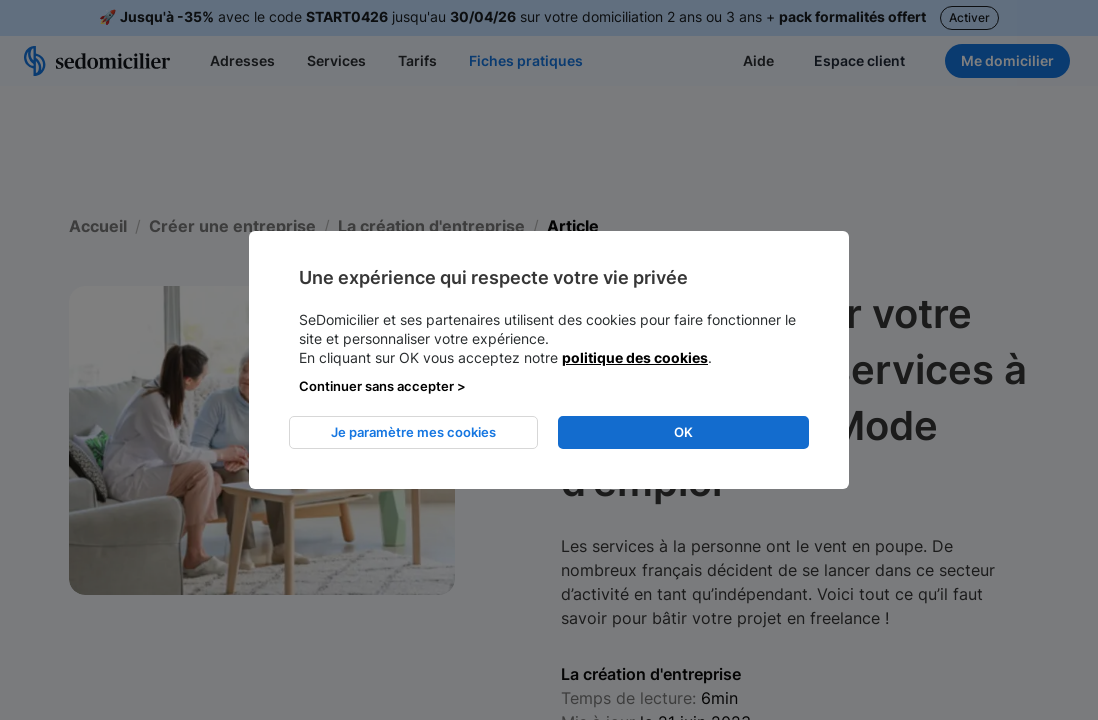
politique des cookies (635, 357)
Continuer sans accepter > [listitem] (382, 386)
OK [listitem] (683, 432)
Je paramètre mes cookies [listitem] (413, 432)
